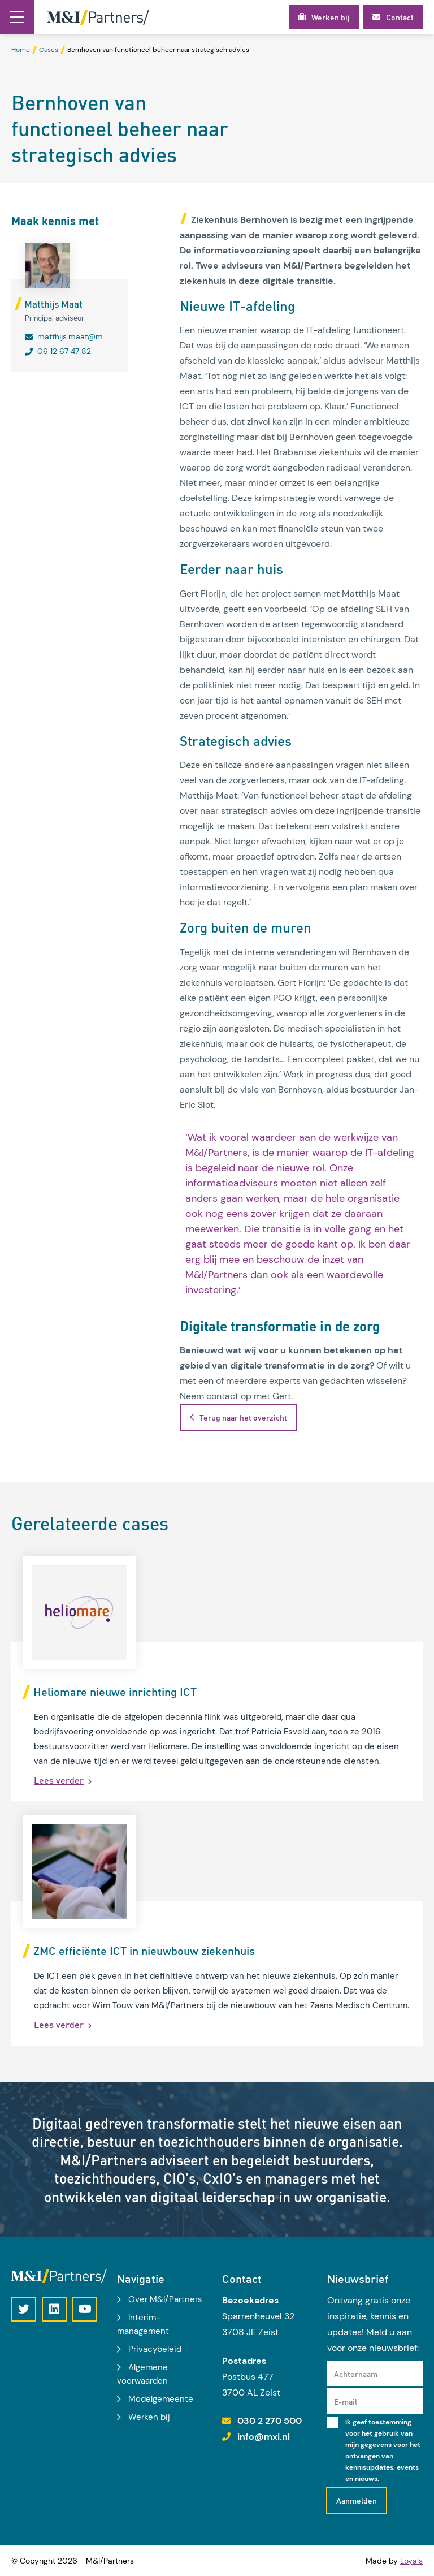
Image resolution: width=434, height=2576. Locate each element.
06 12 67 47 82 (64, 351)
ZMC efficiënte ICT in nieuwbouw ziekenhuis (144, 1950)
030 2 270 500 (269, 2421)
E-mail (345, 2401)
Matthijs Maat (53, 303)
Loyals (411, 2561)
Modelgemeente (160, 2399)
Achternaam (355, 2373)
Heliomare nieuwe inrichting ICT (115, 1691)
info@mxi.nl (263, 2437)
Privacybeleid (154, 2349)
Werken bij (149, 2417)
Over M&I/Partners (165, 2299)
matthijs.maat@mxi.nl (73, 336)
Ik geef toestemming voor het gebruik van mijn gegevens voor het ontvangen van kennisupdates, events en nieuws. (382, 2450)
